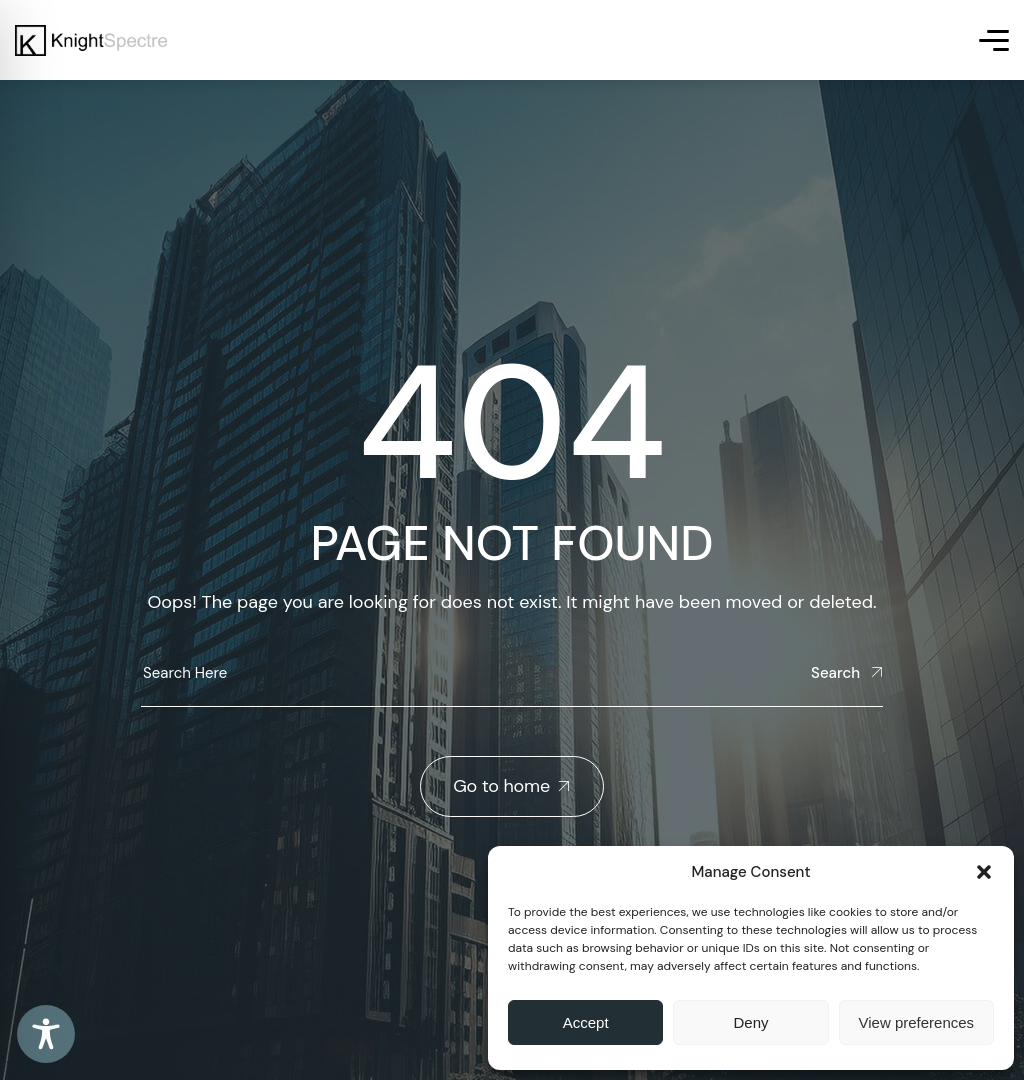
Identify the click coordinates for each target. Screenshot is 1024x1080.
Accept (586, 1022)
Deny (750, 1022)
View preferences (917, 1022)
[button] (984, 872)
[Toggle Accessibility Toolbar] (46, 1034)
